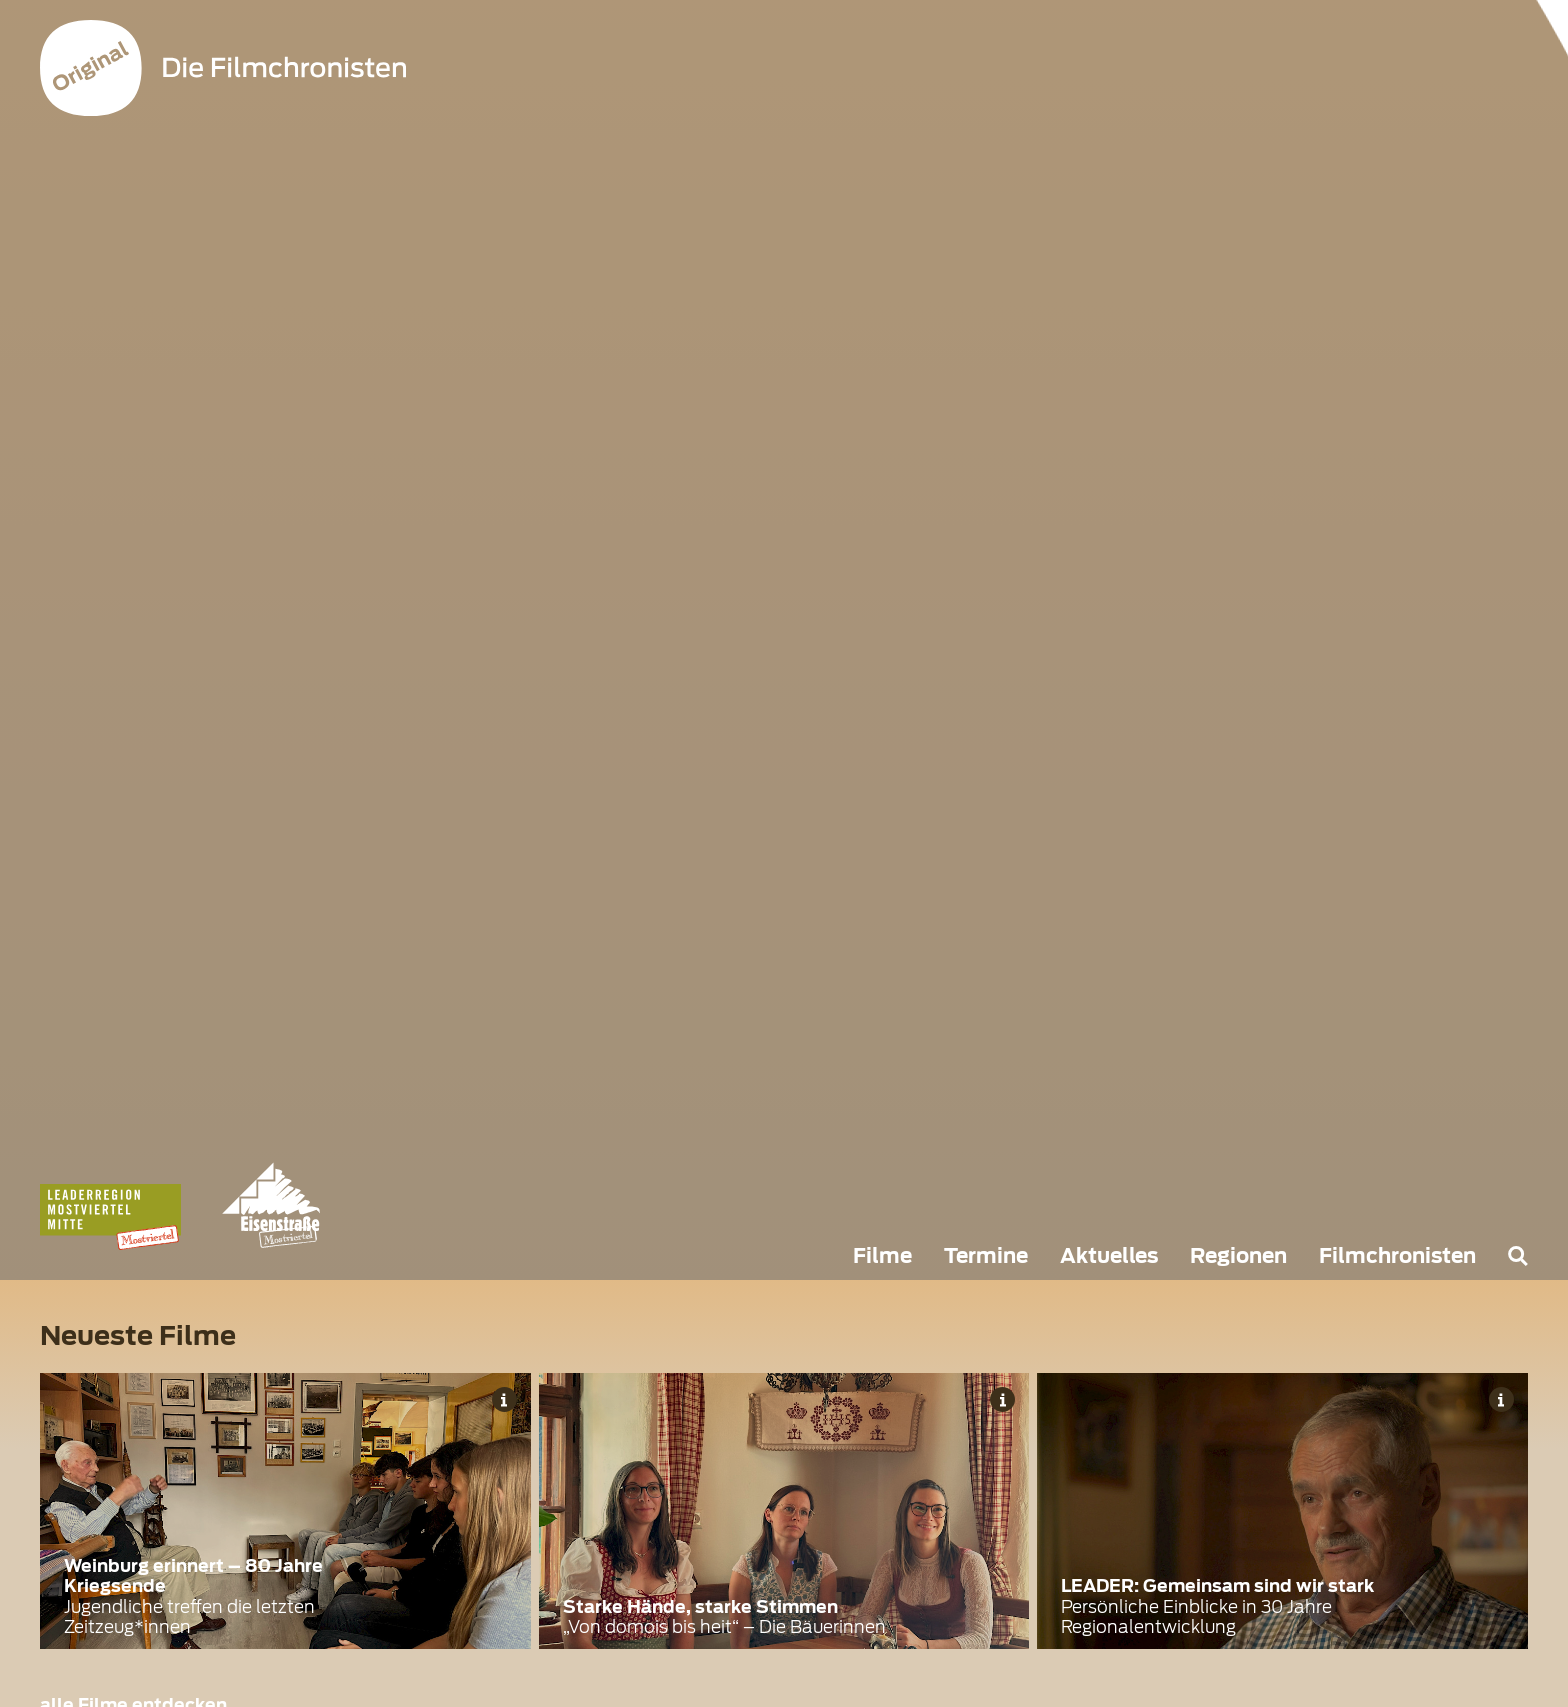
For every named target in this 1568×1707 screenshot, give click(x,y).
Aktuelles (1109, 1256)
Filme (882, 1256)
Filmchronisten (1397, 1256)
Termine (986, 1256)
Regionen (1238, 1256)
